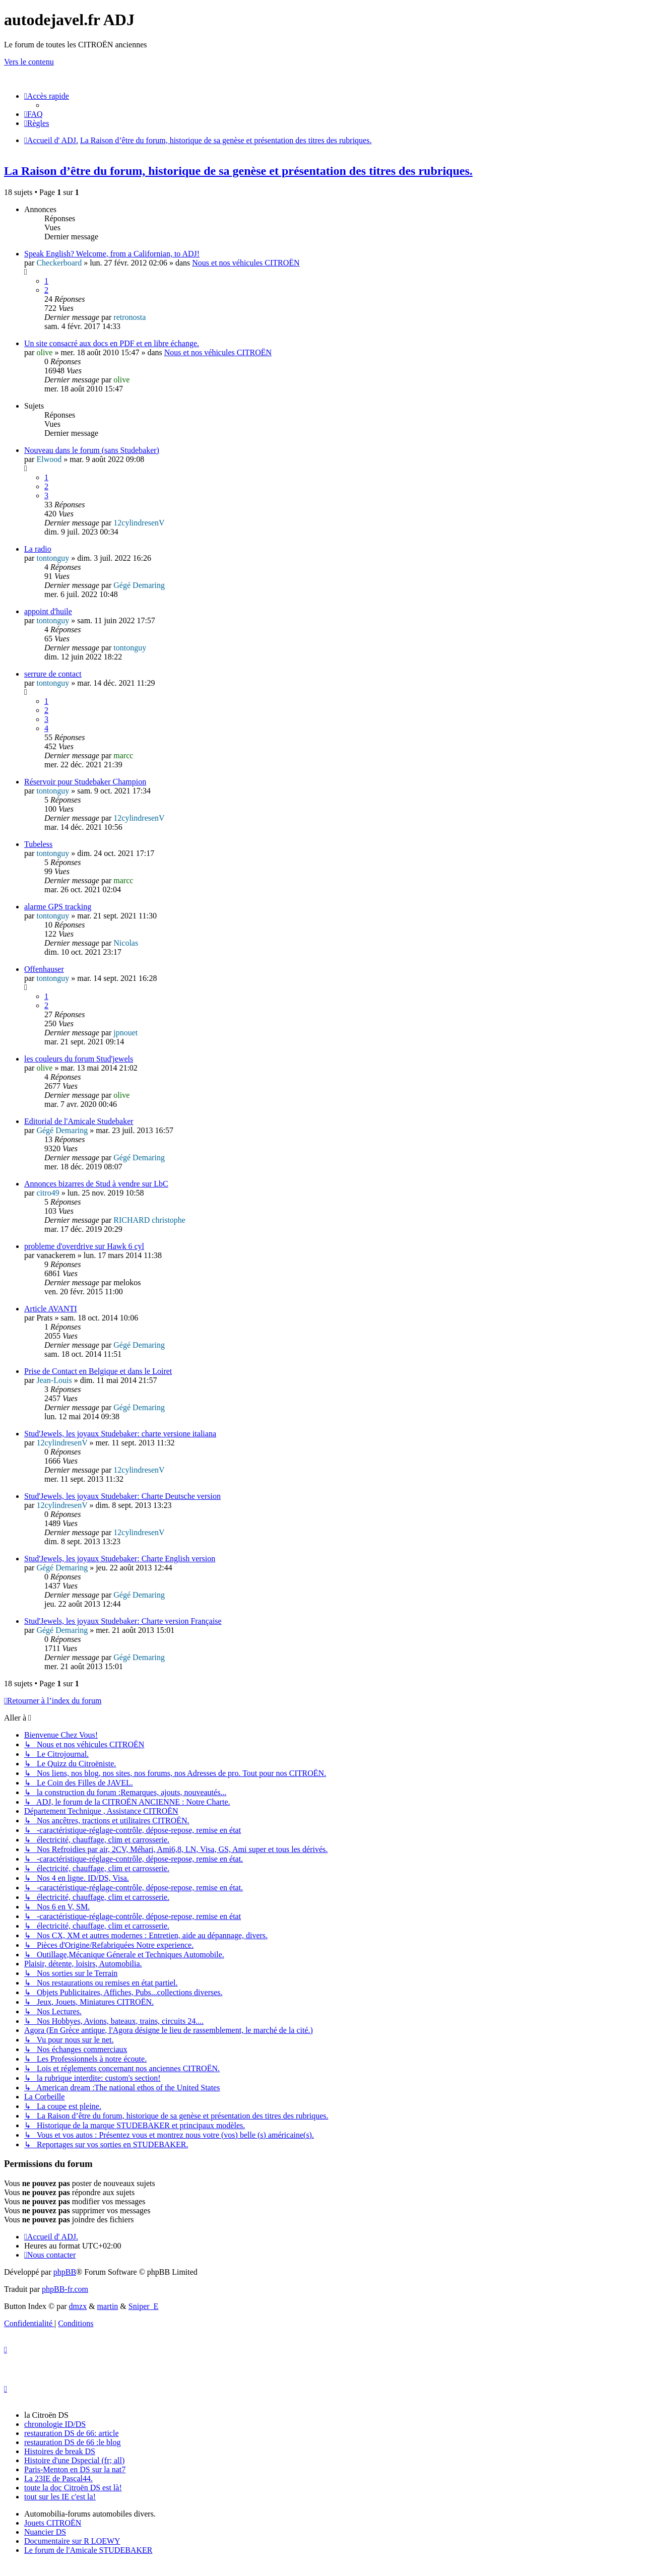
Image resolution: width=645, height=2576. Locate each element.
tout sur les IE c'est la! (60, 2496)
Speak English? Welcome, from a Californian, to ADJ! (112, 253)
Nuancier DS (45, 2532)
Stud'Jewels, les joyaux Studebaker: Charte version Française (123, 1621)
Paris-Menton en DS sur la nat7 (74, 2469)
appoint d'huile (48, 611)
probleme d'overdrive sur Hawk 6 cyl (84, 1246)
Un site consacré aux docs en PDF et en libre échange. (111, 343)
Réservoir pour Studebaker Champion (85, 781)
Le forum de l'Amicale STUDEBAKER (88, 2550)
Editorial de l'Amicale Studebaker (79, 1121)
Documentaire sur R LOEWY (72, 2541)
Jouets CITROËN (52, 2523)
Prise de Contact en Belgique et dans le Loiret (98, 1371)
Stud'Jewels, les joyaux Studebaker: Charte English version (119, 1558)
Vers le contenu (29, 61)
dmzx (78, 2306)
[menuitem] (33, 114)
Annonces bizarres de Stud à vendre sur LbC (96, 1183)
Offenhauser (44, 969)
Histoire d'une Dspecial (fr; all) (74, 2460)
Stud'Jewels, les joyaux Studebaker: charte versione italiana (120, 1433)
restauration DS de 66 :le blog (72, 2442)
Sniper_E (143, 2306)
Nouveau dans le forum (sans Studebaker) (91, 450)
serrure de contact (53, 674)
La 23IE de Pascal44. (58, 2478)
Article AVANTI (50, 1308)
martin (107, 2306)
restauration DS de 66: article (71, 2433)
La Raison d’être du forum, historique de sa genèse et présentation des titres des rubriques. (238, 170)
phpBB (64, 2272)
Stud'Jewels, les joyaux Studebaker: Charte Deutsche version (122, 1496)
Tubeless (38, 844)
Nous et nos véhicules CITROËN (245, 262)
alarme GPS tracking (57, 906)
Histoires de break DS (59, 2451)
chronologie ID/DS (55, 2424)
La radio (37, 549)
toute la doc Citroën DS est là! (73, 2487)
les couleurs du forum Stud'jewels (78, 1058)
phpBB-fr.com (65, 2289)
